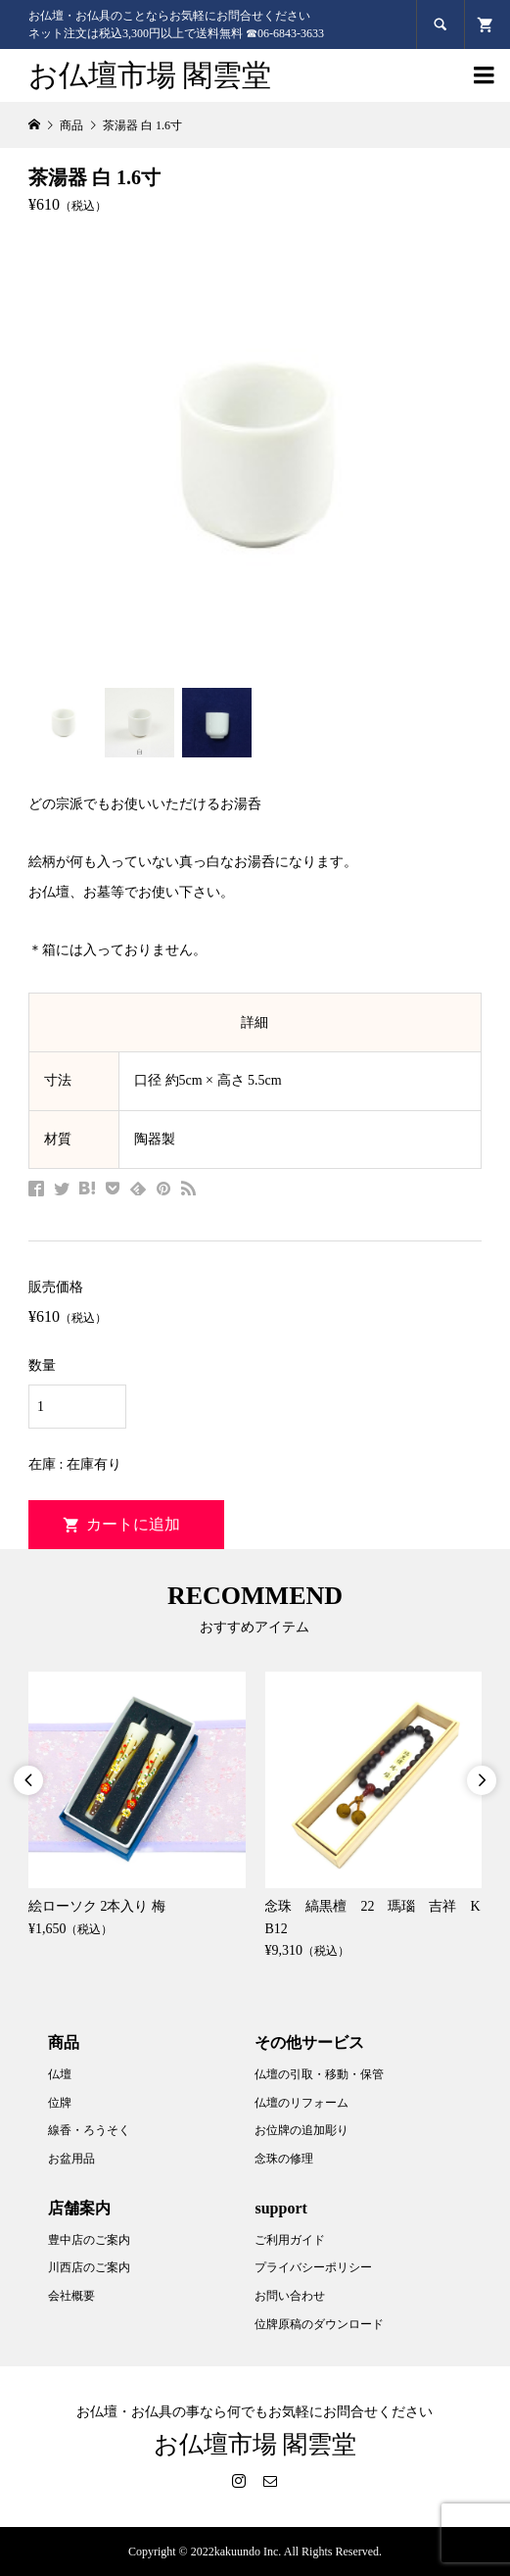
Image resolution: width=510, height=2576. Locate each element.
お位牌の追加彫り (301, 2130)
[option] (137, 1806)
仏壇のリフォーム (301, 2103)
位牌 (59, 2103)
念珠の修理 (284, 2158)
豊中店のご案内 (89, 2240)
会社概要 (71, 2296)
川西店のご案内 (89, 2267)
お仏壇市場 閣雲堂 (150, 75)
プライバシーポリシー (313, 2267)
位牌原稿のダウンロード (319, 2324)
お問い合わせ (290, 2296)
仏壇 (59, 2074)
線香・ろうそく (89, 2130)
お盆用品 (71, 2158)
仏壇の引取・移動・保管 (319, 2074)
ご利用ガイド (290, 2240)
